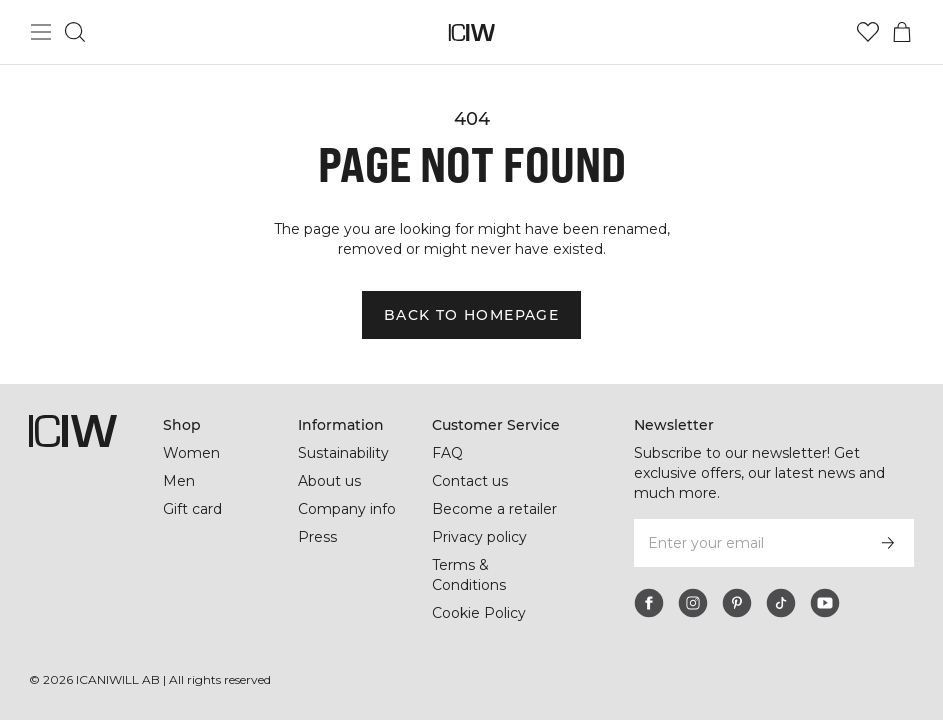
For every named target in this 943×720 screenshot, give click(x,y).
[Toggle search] (75, 32)
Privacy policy (479, 537)
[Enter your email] (747, 543)
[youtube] (825, 603)
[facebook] (649, 603)
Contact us (470, 481)
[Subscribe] (888, 543)
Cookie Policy (479, 613)
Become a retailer (494, 509)
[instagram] (693, 603)
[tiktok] (781, 603)
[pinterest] (737, 603)
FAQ (447, 453)
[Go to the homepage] (471, 32)
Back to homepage (471, 315)
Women (191, 453)
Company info (347, 509)
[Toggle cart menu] (902, 32)
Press (317, 537)
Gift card (192, 509)
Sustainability (343, 453)
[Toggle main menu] (41, 32)
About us (329, 481)
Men (179, 481)
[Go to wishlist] (868, 32)
